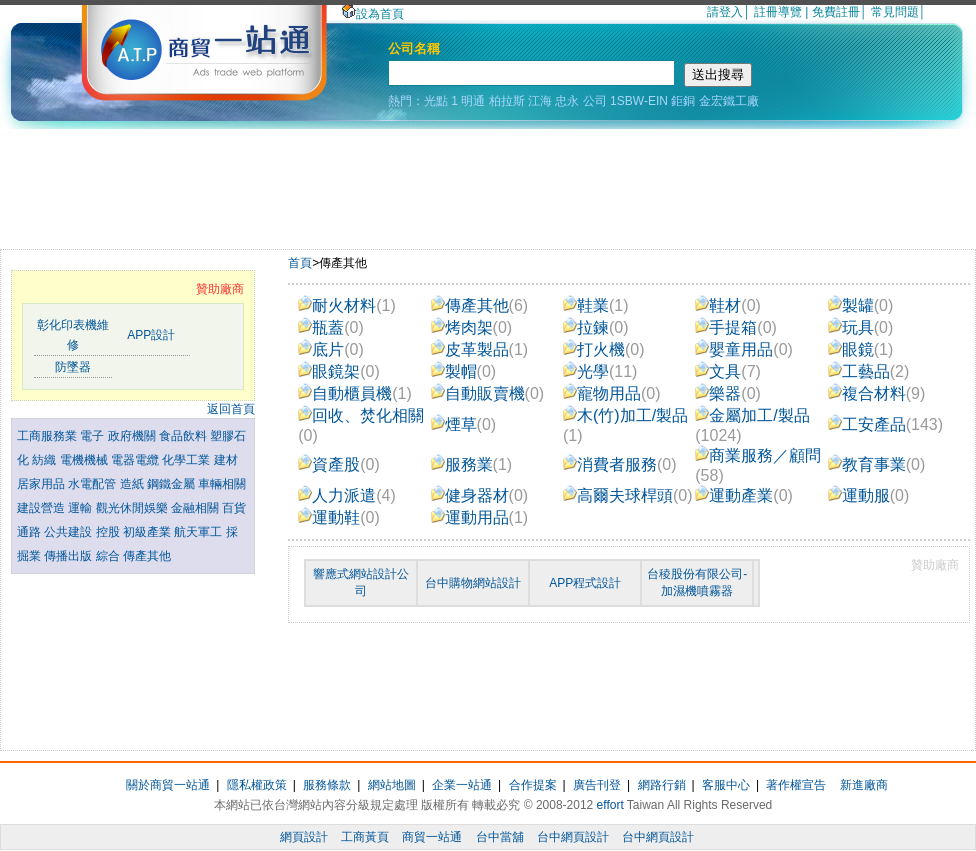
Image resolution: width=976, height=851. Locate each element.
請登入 (725, 12)
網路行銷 (662, 785)
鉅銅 (683, 101)
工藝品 (869, 371)
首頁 (300, 263)
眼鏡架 (339, 371)
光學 (600, 371)
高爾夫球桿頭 (628, 495)
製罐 (861, 305)
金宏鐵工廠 (729, 101)
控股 (109, 532)
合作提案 (533, 785)
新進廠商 (864, 785)
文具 (728, 371)
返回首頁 (231, 409)
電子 (93, 436)
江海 (540, 101)
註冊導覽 (778, 12)
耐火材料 (347, 305)
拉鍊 (596, 327)
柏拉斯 (507, 101)
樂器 (728, 393)
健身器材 (480, 495)
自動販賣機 (488, 393)
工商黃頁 (365, 837)
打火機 (604, 349)
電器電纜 (136, 460)
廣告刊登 (597, 785)
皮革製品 (480, 349)
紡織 (45, 460)
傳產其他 (147, 556)
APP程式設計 (585, 583)
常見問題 (895, 12)
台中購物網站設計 (473, 583)
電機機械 (85, 460)
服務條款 (327, 785)
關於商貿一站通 (168, 785)
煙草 (464, 424)
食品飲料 (184, 436)
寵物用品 (612, 393)
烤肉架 (472, 327)
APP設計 (151, 335)
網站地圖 (392, 785)
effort (610, 805)
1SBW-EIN (639, 101)
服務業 (472, 464)
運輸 (81, 508)
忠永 (567, 101)
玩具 (861, 327)
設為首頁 (373, 14)
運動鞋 (339, 517)
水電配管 (93, 484)
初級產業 (148, 532)
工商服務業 (48, 436)
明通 (473, 101)
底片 (331, 349)
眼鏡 (861, 349)
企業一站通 (462, 785)
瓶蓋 (331, 327)
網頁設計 (304, 837)
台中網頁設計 (573, 837)
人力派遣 (347, 495)
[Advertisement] (488, 184)
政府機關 (133, 436)
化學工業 (187, 460)
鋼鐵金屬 (172, 484)
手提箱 (736, 327)
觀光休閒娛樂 (133, 508)
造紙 (133, 484)
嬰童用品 (744, 349)
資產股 (339, 464)
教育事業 (877, 464)
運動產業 (744, 495)
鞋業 (596, 305)
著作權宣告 (796, 785)
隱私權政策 (257, 785)
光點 (436, 101)
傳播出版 (69, 556)
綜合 (109, 556)
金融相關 (196, 508)
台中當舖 (500, 837)
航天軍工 (199, 532)
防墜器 (73, 367)
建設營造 (42, 508)
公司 (595, 101)
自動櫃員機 (355, 393)
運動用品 (480, 517)
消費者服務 (620, 464)
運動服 (869, 495)
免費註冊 (836, 12)
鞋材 (728, 305)
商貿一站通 (432, 837)
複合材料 (877, 393)
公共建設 (69, 532)
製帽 (464, 371)
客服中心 (726, 785)
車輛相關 (222, 484)
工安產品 (885, 424)
